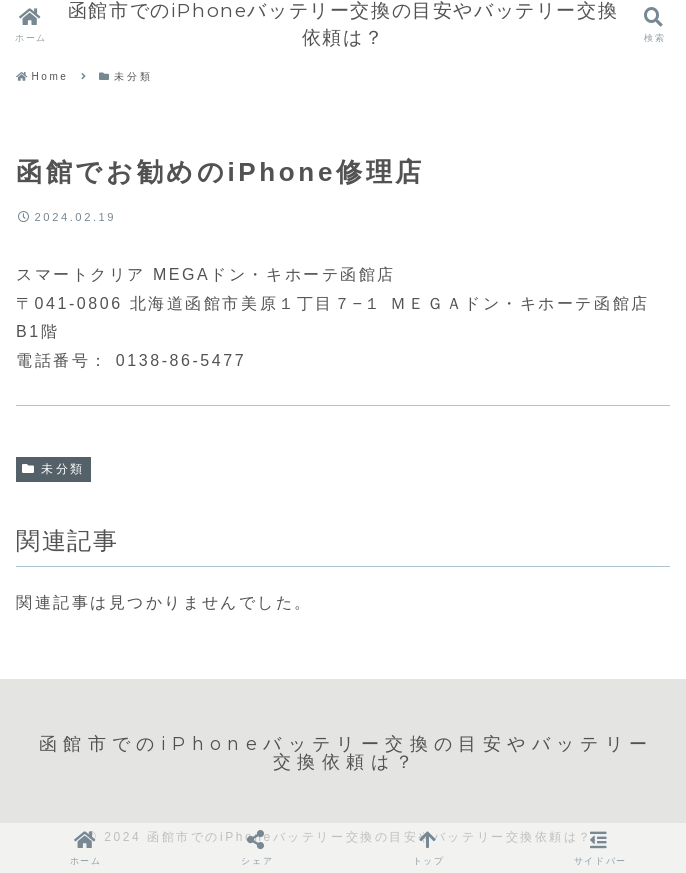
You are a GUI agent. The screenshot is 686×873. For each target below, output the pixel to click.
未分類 (53, 469)
